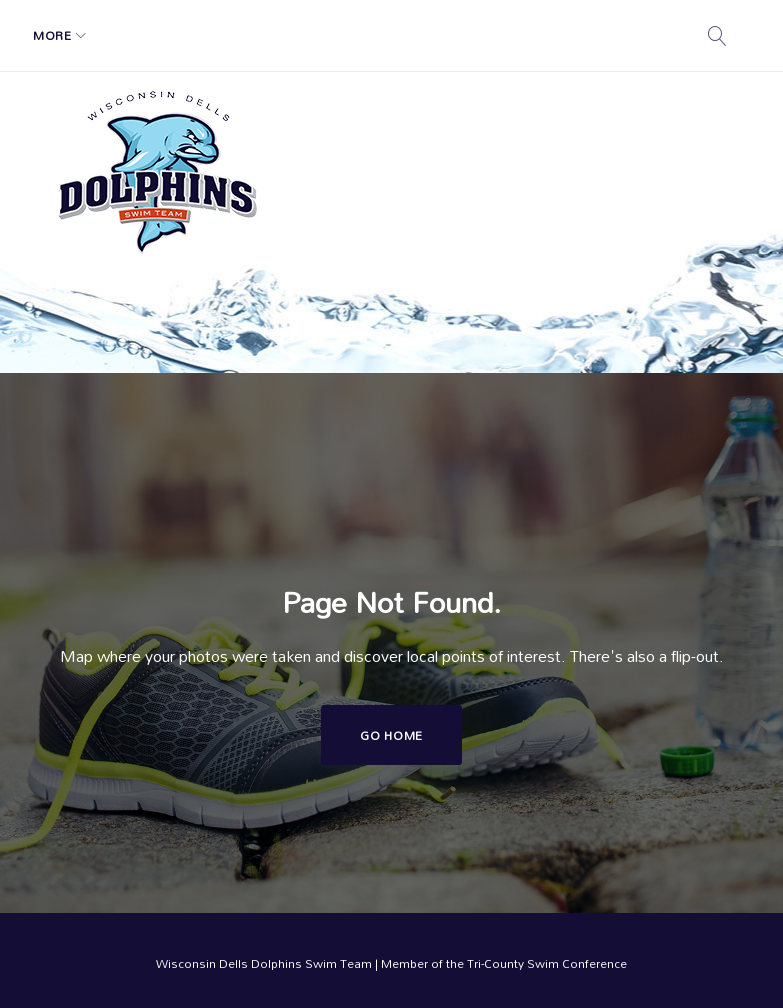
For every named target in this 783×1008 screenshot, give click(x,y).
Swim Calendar (397, 35)
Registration (268, 35)
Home (66, 35)
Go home (391, 735)
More (497, 35)
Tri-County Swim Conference (547, 963)
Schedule (145, 35)
